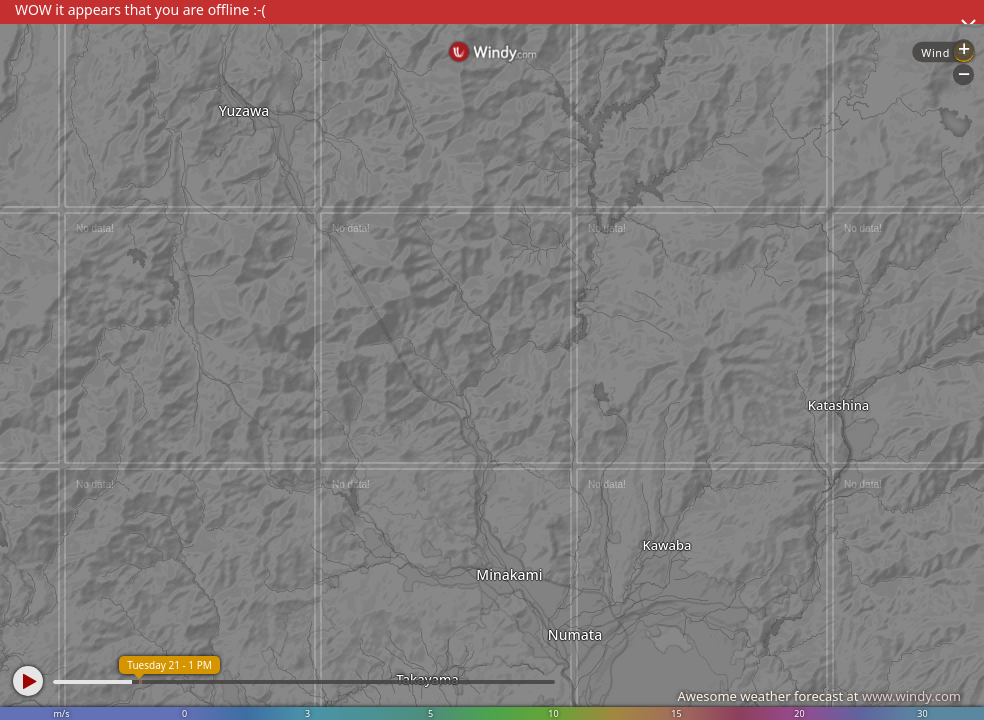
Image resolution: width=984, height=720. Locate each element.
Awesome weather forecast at (819, 696)
